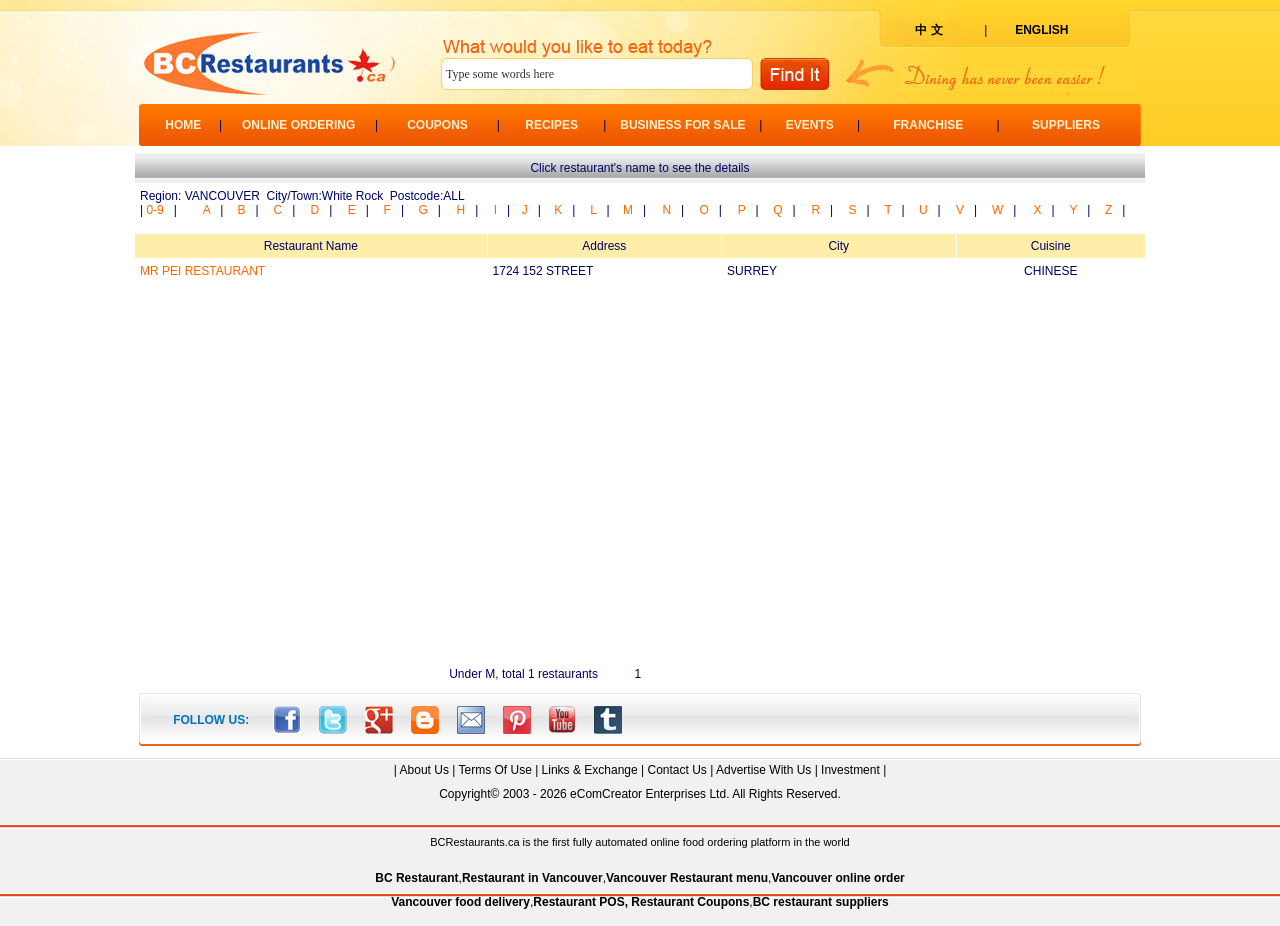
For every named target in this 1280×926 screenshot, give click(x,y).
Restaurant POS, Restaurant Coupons (641, 902)
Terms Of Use (494, 770)
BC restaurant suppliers (821, 902)
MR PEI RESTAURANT (202, 271)
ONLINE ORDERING (298, 125)
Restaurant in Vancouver (532, 878)
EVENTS (810, 125)
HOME (183, 125)
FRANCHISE (928, 125)
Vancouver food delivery (460, 902)
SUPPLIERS (1066, 125)
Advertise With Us (763, 770)
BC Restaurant (416, 878)
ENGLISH (1041, 30)
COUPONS (437, 125)
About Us (424, 770)
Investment (850, 770)
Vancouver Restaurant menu (687, 878)
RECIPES (551, 125)
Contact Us (676, 770)
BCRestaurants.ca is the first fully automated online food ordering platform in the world (639, 842)
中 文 (928, 30)
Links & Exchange (590, 770)
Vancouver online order (837, 878)
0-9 (154, 210)
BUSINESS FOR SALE (682, 125)
